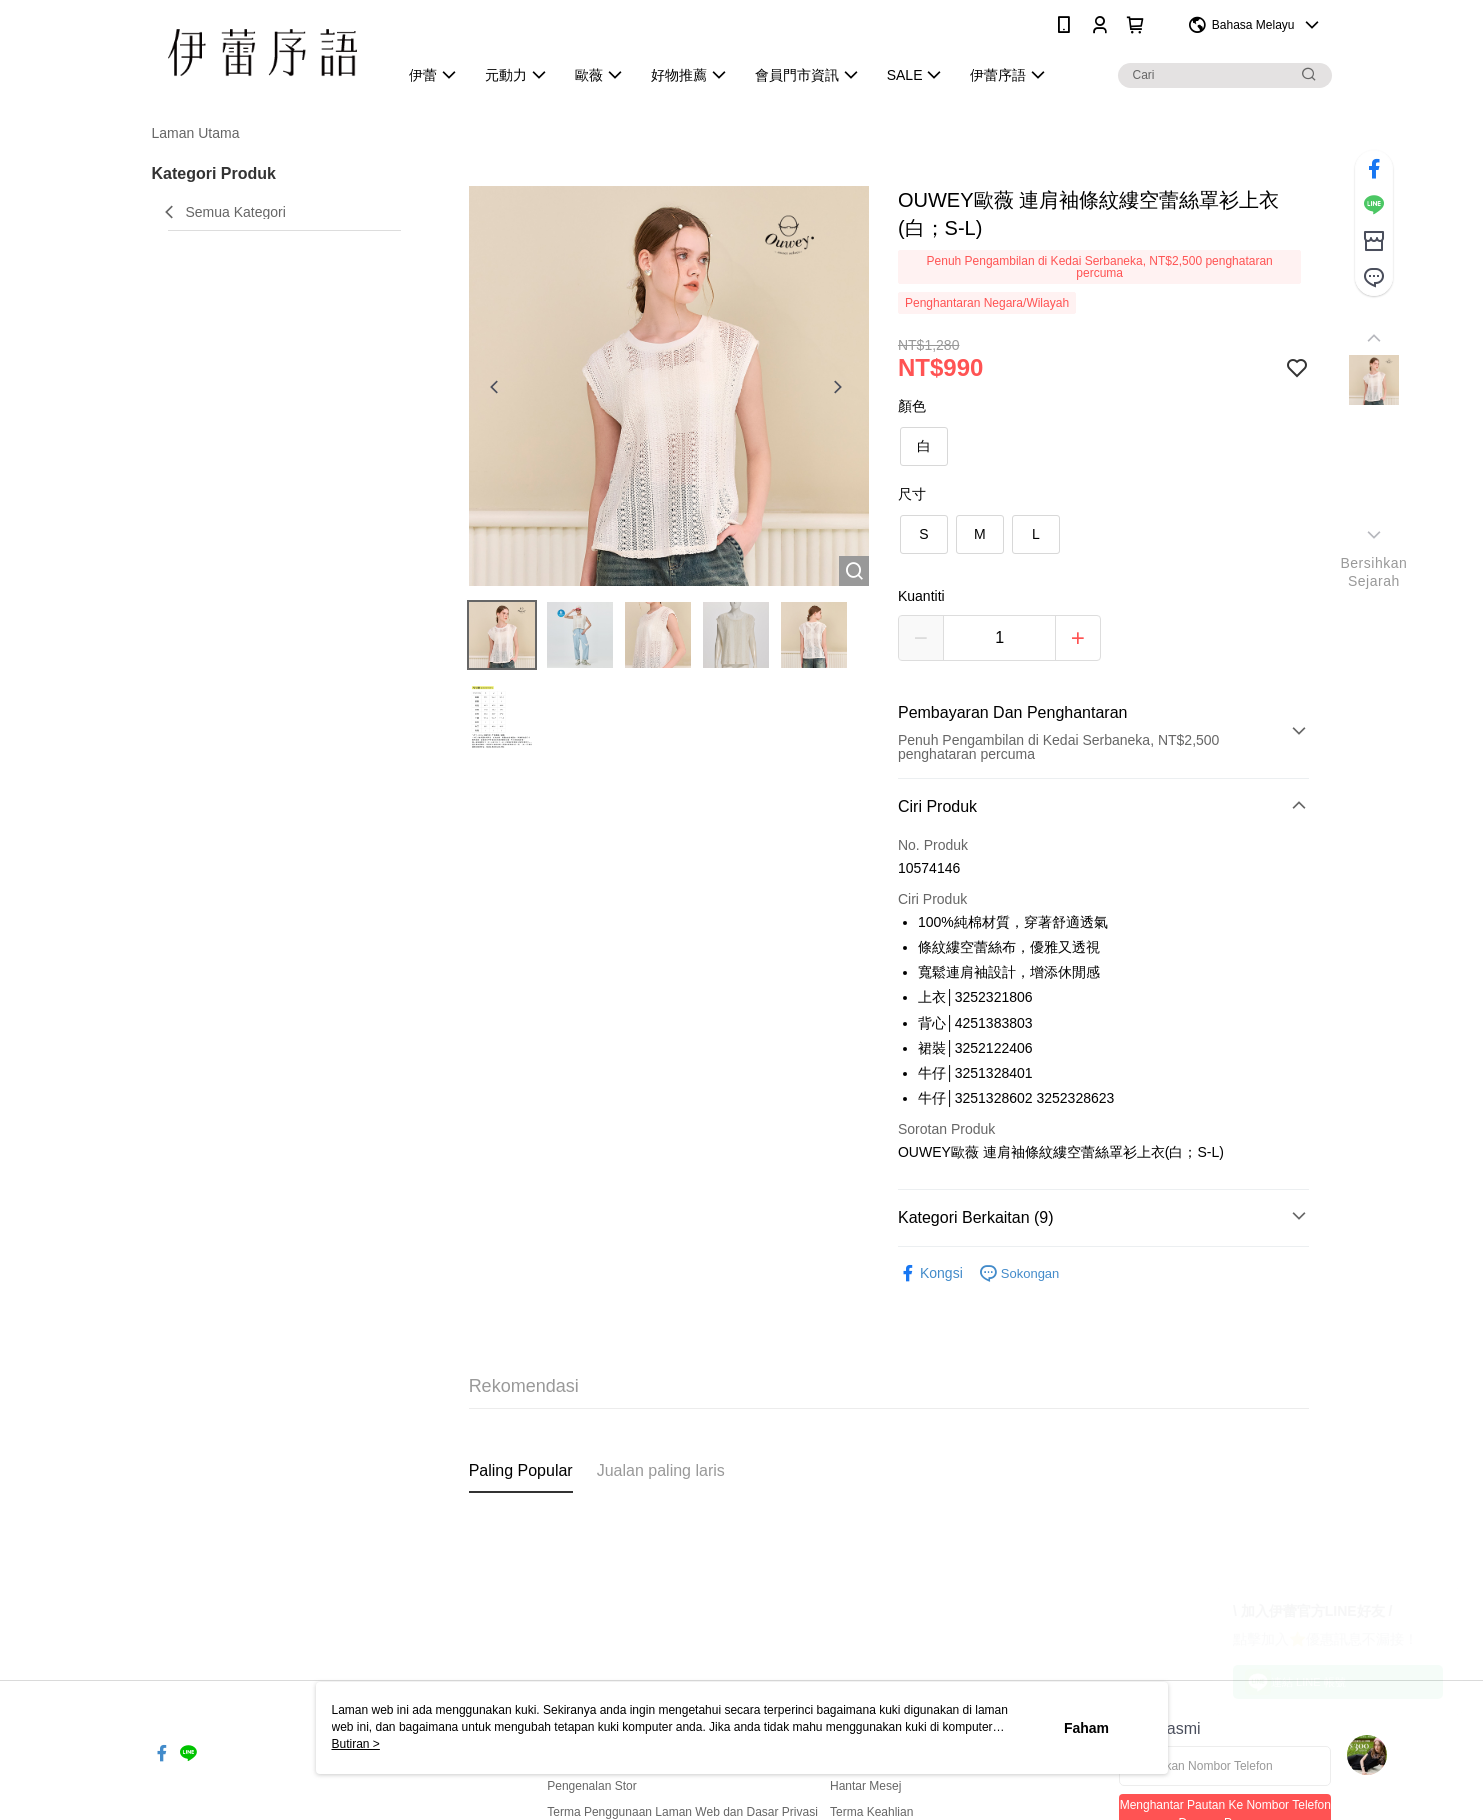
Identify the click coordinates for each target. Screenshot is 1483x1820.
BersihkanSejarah (1373, 572)
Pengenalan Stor (591, 1786)
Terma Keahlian (871, 1812)
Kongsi (930, 1273)
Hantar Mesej (865, 1786)
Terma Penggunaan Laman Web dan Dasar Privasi (682, 1812)
